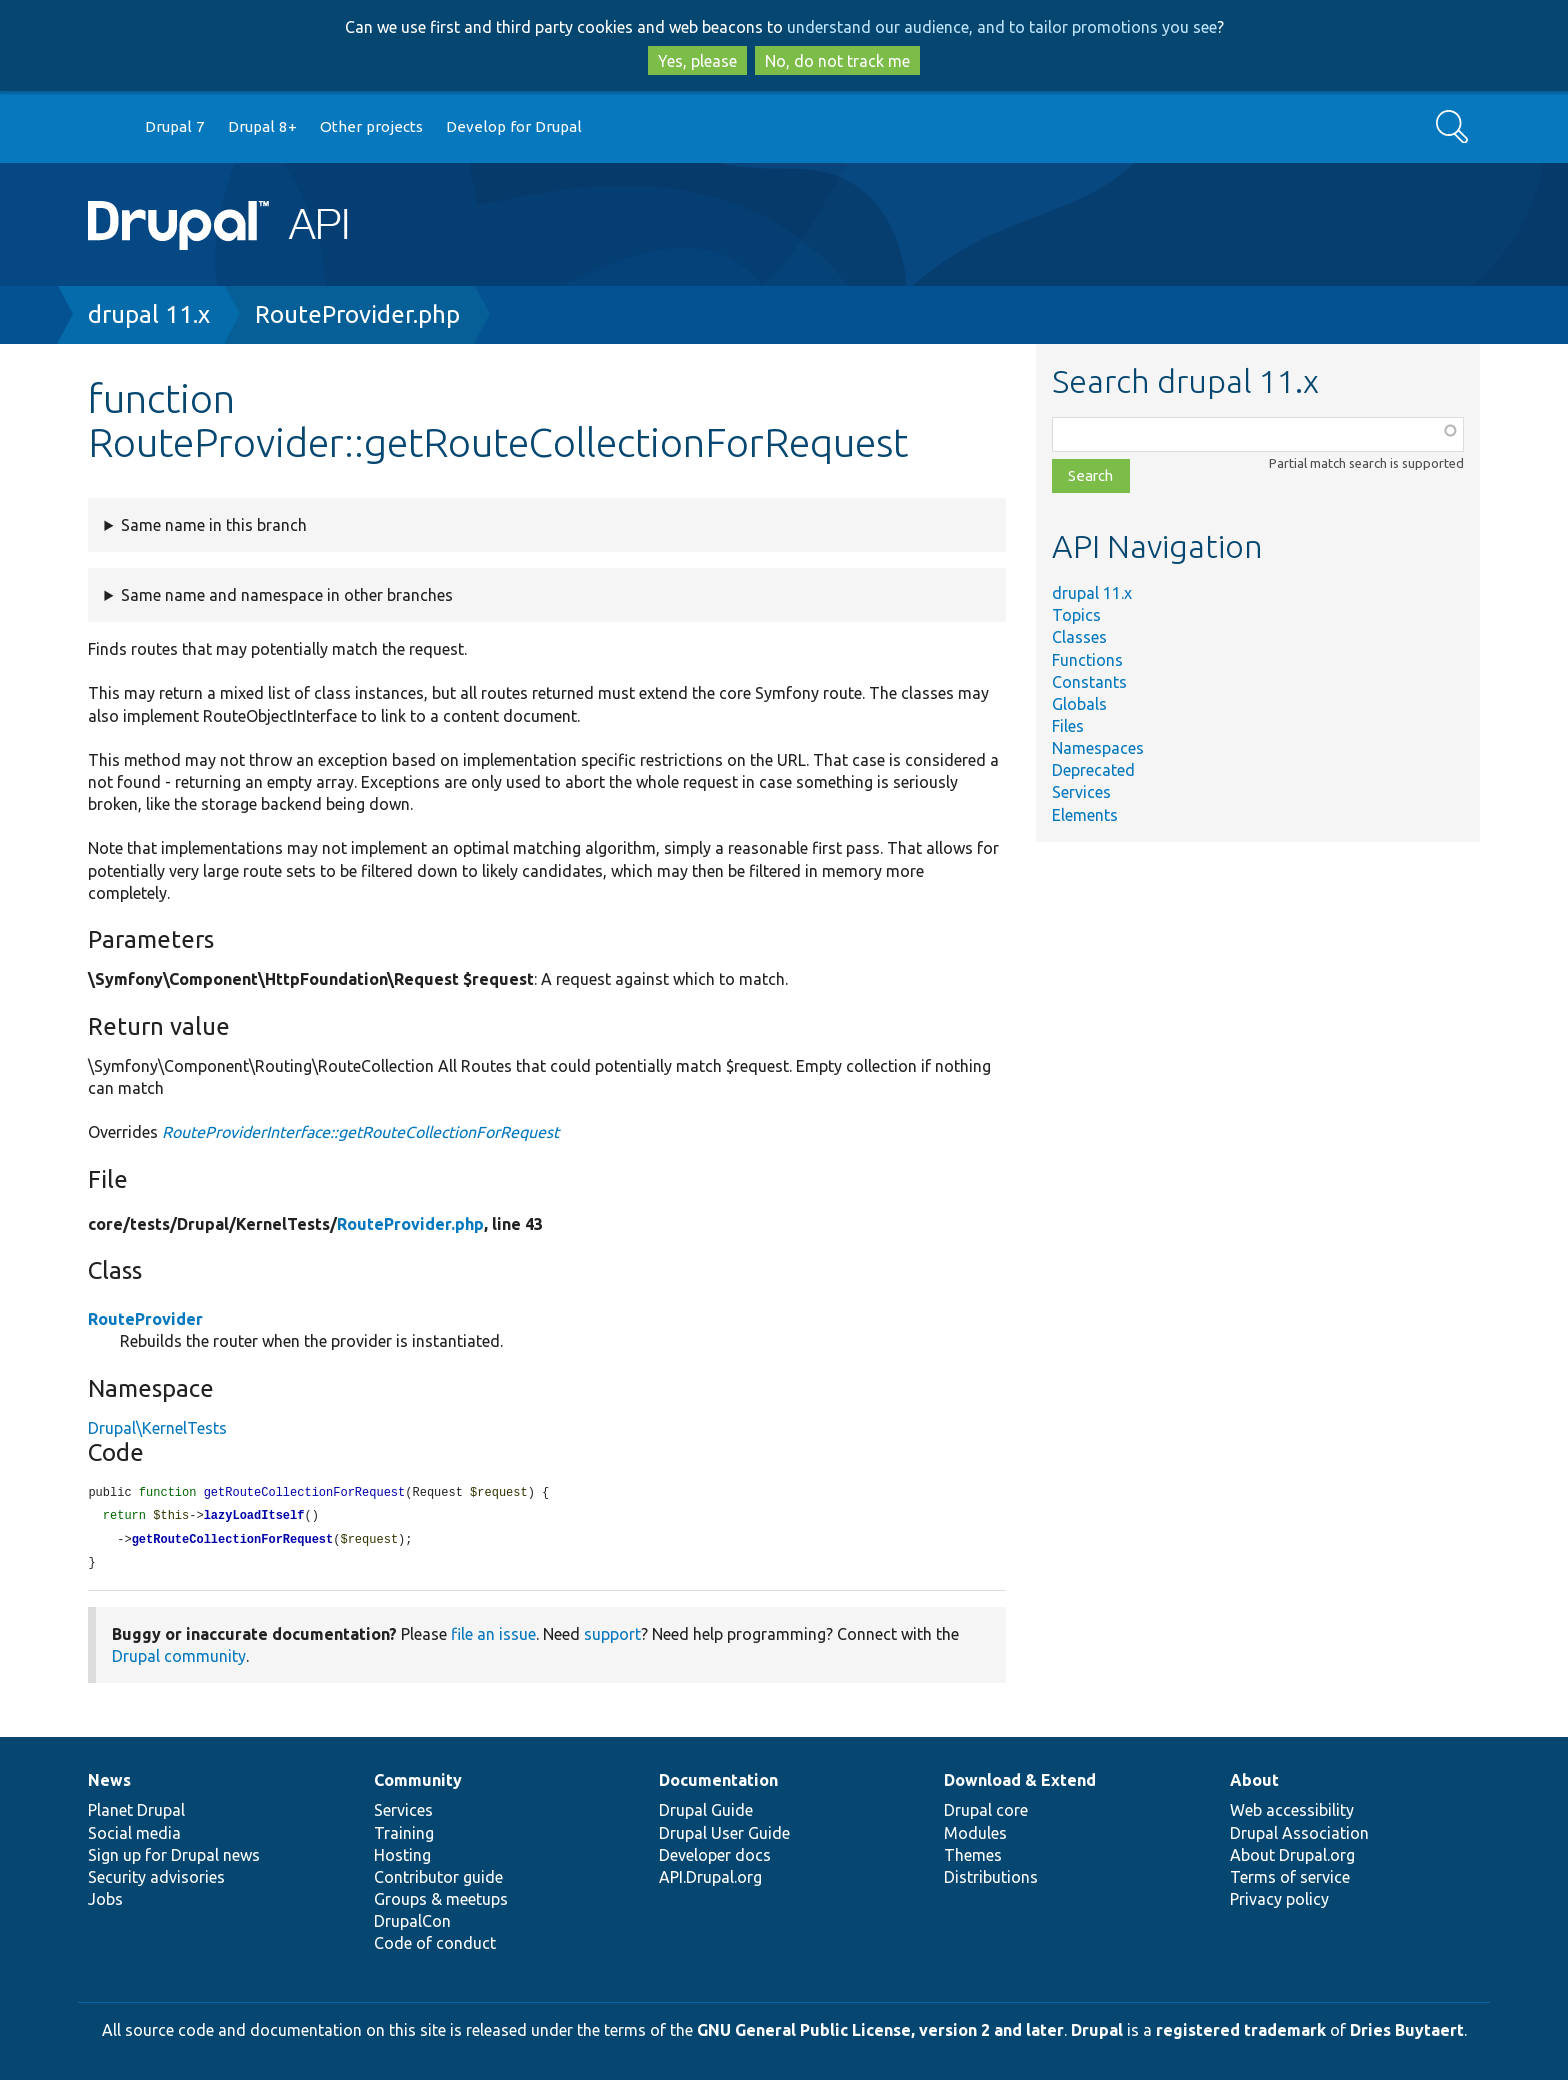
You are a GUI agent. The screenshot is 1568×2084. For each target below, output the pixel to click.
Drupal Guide (706, 1814)
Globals (1079, 704)
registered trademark (1241, 2034)
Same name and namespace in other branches (287, 595)
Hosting (402, 1859)
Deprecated (1093, 770)
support (612, 1638)
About (1254, 1784)
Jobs (105, 1903)
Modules (975, 1837)
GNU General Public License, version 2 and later (880, 2034)
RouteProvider (145, 1319)
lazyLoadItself (254, 1517)
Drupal (1097, 2034)
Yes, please (697, 61)
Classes (1079, 637)
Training (404, 1837)
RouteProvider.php (357, 314)
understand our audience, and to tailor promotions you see (1002, 27)
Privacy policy (1279, 1903)
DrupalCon (412, 1925)
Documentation (718, 1784)
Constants (1089, 682)
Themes (973, 1859)
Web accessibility (1292, 1814)
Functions (1087, 660)
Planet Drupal (136, 1814)
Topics (1076, 615)
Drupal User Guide (724, 1837)
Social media (134, 1837)
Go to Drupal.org (107, 127)
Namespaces (1098, 748)
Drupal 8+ (262, 126)
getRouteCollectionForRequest (233, 1542)
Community (418, 1784)
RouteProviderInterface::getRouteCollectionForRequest (360, 1132)
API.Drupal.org (710, 1881)
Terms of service (1290, 1881)
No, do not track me (837, 61)
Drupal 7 (175, 126)
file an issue (493, 1638)
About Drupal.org (1292, 1859)
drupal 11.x (149, 314)
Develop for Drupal (514, 126)
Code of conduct (435, 1947)
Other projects (371, 126)
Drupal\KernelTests (157, 1428)
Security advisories (156, 1881)
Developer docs (715, 1859)
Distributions (991, 1881)
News (109, 1784)
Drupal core (986, 1814)
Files (1068, 726)
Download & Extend (1020, 1784)
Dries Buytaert (1407, 2034)
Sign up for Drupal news (174, 1859)
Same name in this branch (214, 525)
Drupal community (179, 1660)
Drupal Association (1299, 1837)
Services (1081, 792)
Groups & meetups (441, 1903)
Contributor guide (438, 1881)
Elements (1085, 815)
